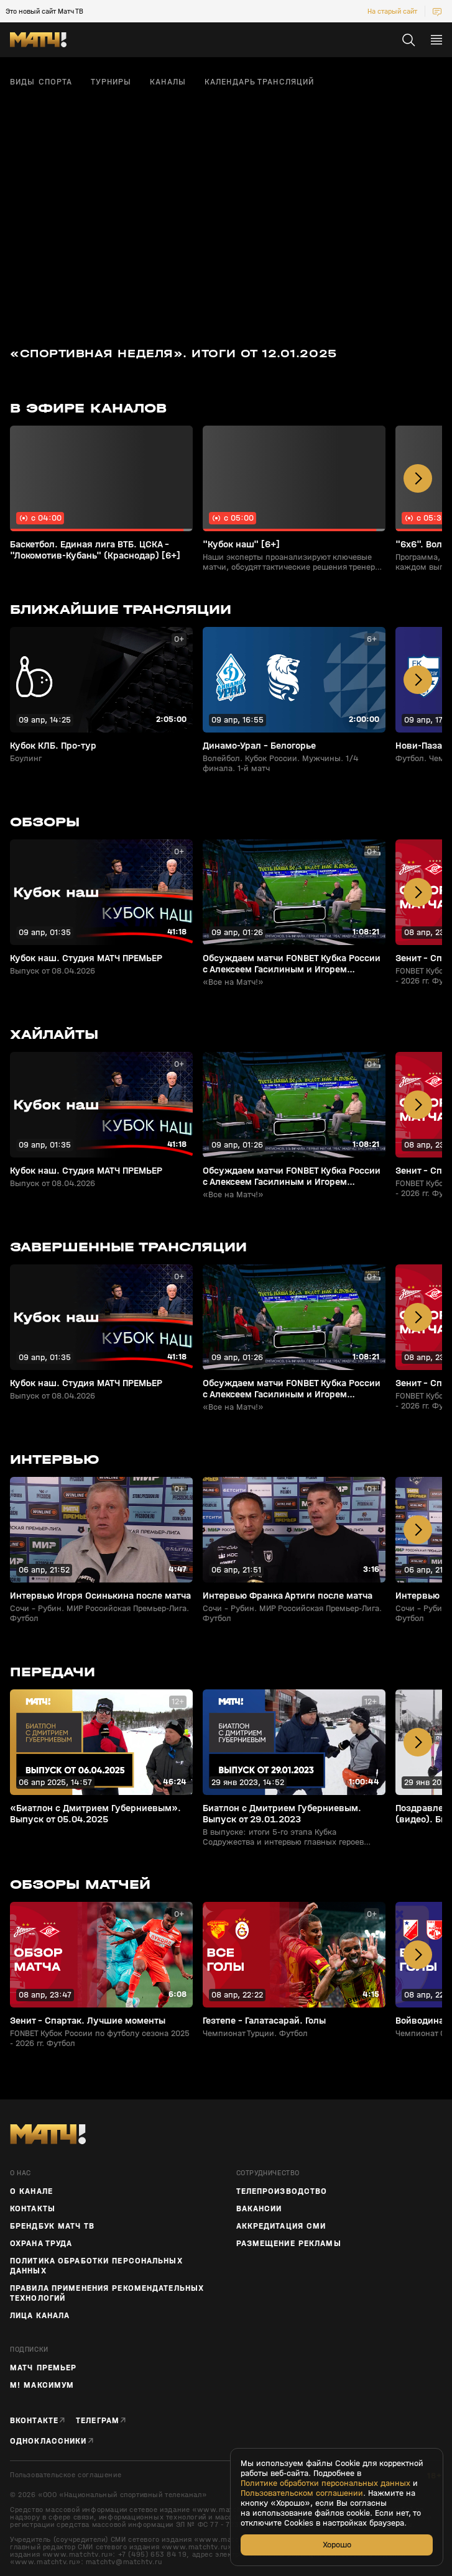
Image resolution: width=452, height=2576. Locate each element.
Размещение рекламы (288, 2244)
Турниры (111, 82)
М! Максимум (42, 2385)
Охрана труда (41, 2244)
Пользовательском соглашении (302, 2493)
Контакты (32, 2209)
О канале (31, 2191)
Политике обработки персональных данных (325, 2483)
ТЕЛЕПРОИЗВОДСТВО (282, 2191)
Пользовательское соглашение (65, 2475)
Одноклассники (48, 2441)
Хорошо (337, 2544)
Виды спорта (41, 82)
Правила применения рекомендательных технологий (107, 2293)
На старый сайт (392, 11)
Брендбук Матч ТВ (52, 2226)
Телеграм (97, 2420)
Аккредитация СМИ (281, 2226)
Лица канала (40, 2316)
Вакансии (259, 2209)
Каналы (168, 82)
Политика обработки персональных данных (96, 2266)
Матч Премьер (43, 2368)
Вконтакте (34, 2420)
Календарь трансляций (259, 82)
